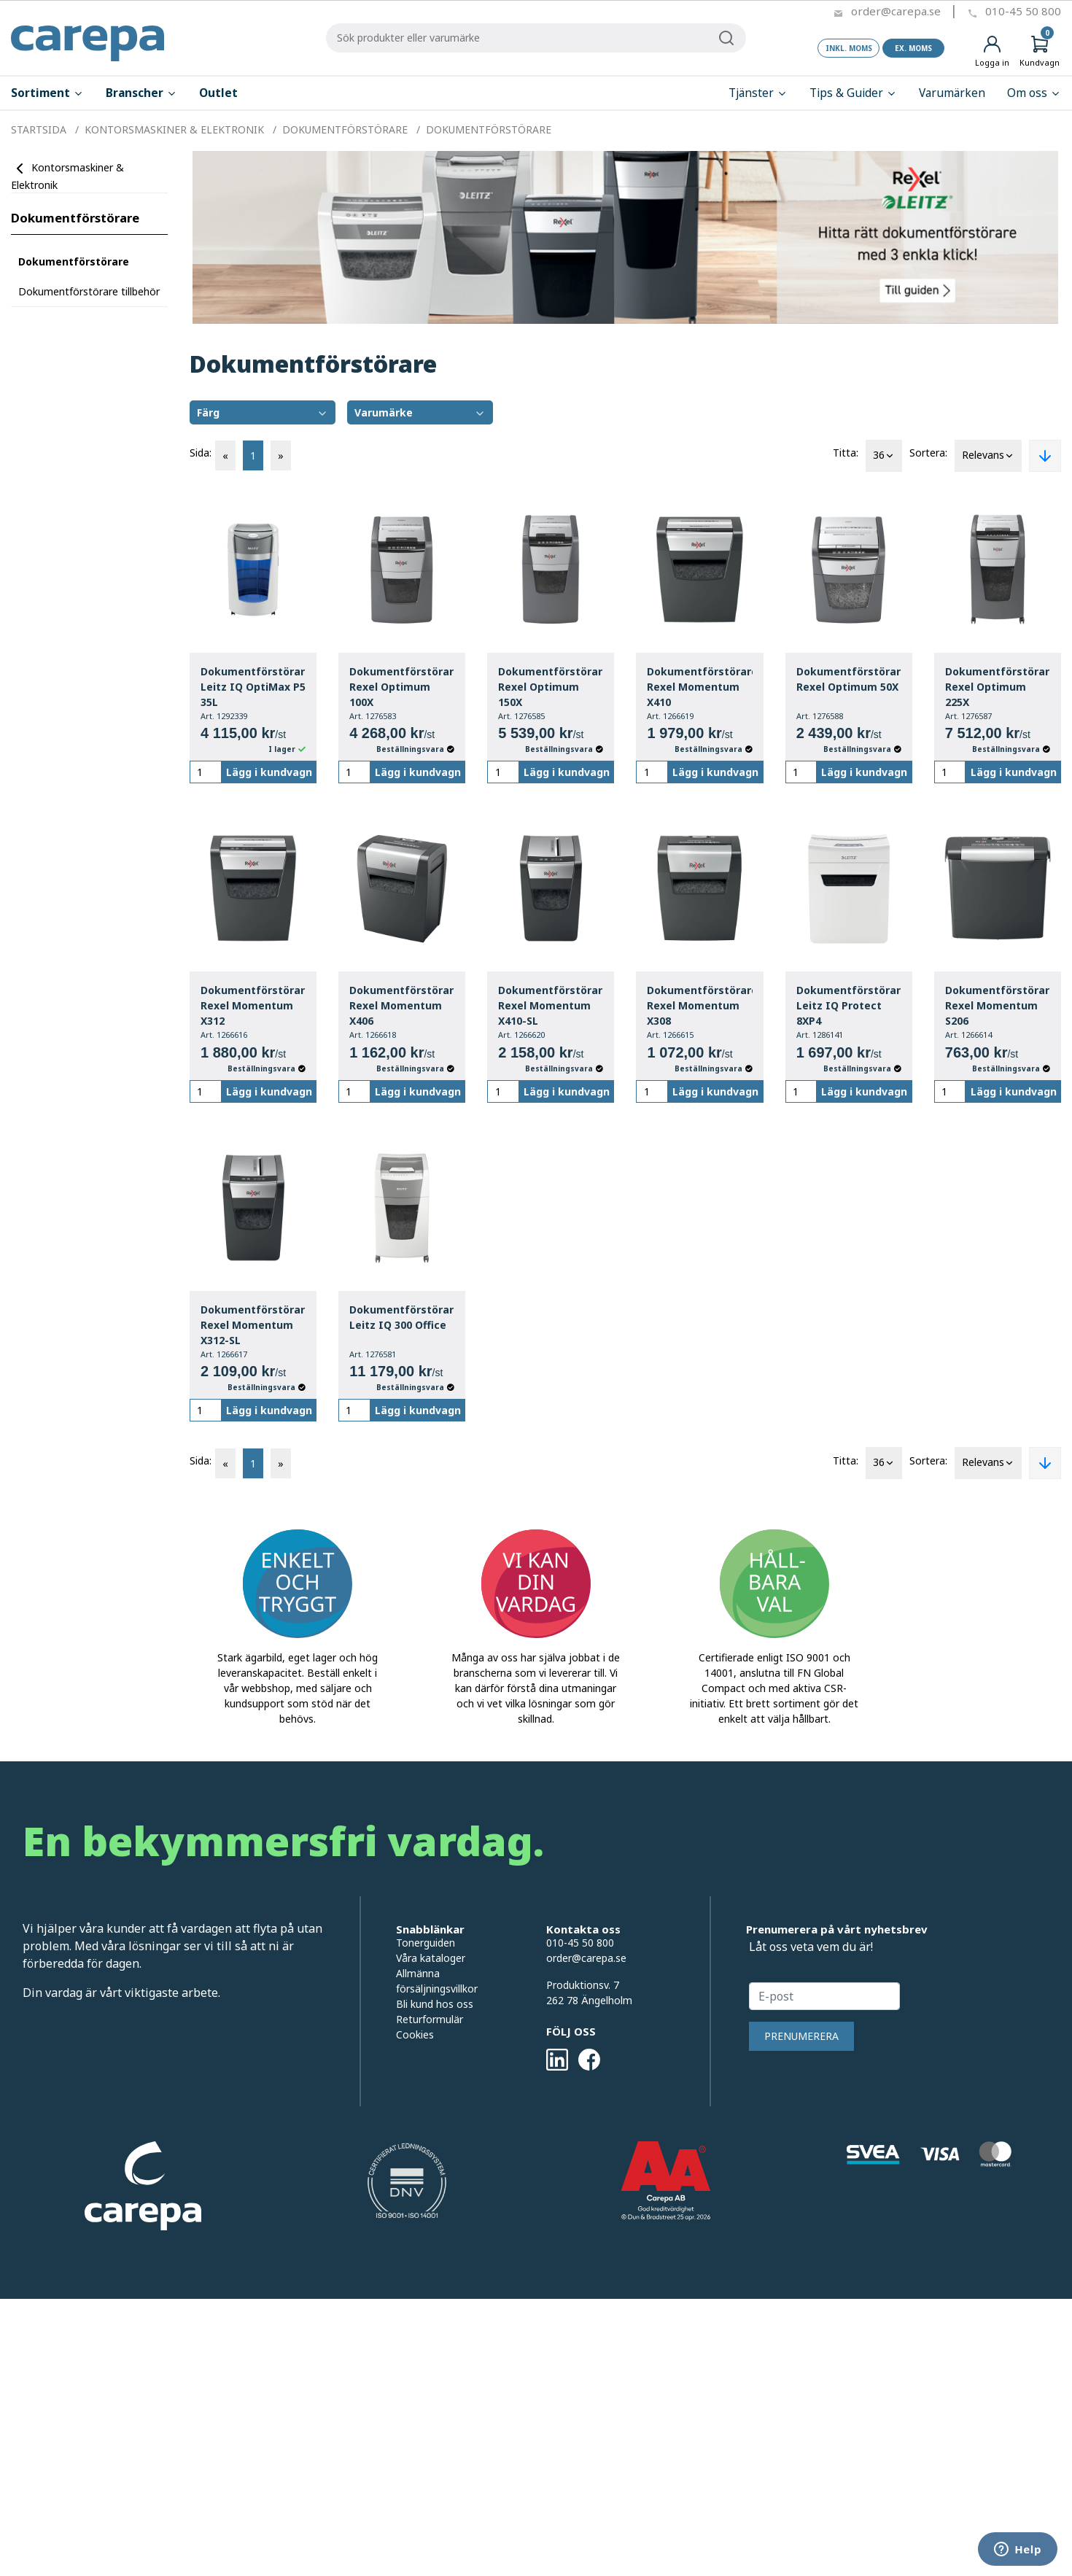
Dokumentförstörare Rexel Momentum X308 (699, 1005)
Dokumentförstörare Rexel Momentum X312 (253, 1005)
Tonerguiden (425, 1943)
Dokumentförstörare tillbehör (89, 291)
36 (884, 456)
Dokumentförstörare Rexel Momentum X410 (699, 686)
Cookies (415, 2034)
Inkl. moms (849, 48)
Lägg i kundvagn (269, 772)
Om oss (1034, 93)
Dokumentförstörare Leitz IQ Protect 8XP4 (848, 1005)
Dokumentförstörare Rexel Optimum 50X (848, 679)
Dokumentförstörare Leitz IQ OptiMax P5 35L (253, 686)
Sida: (200, 452)
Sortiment (47, 93)
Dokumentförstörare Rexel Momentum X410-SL (550, 1005)
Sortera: (928, 452)
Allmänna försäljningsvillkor (437, 1980)
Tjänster (758, 93)
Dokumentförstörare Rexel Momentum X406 (401, 1005)
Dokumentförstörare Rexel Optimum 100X (401, 686)
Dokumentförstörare (75, 217)
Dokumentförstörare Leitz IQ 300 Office (401, 1317)
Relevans (988, 456)
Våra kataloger (430, 1958)
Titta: (845, 452)
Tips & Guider (853, 93)
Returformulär (429, 2019)
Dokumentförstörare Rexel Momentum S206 (997, 1005)
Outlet (218, 93)
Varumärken (952, 93)
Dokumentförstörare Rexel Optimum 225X (997, 686)
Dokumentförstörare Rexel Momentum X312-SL (253, 1325)
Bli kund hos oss (434, 2004)
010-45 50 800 (1023, 11)
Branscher (141, 93)
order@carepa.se (896, 11)
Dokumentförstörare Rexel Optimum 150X (550, 686)
